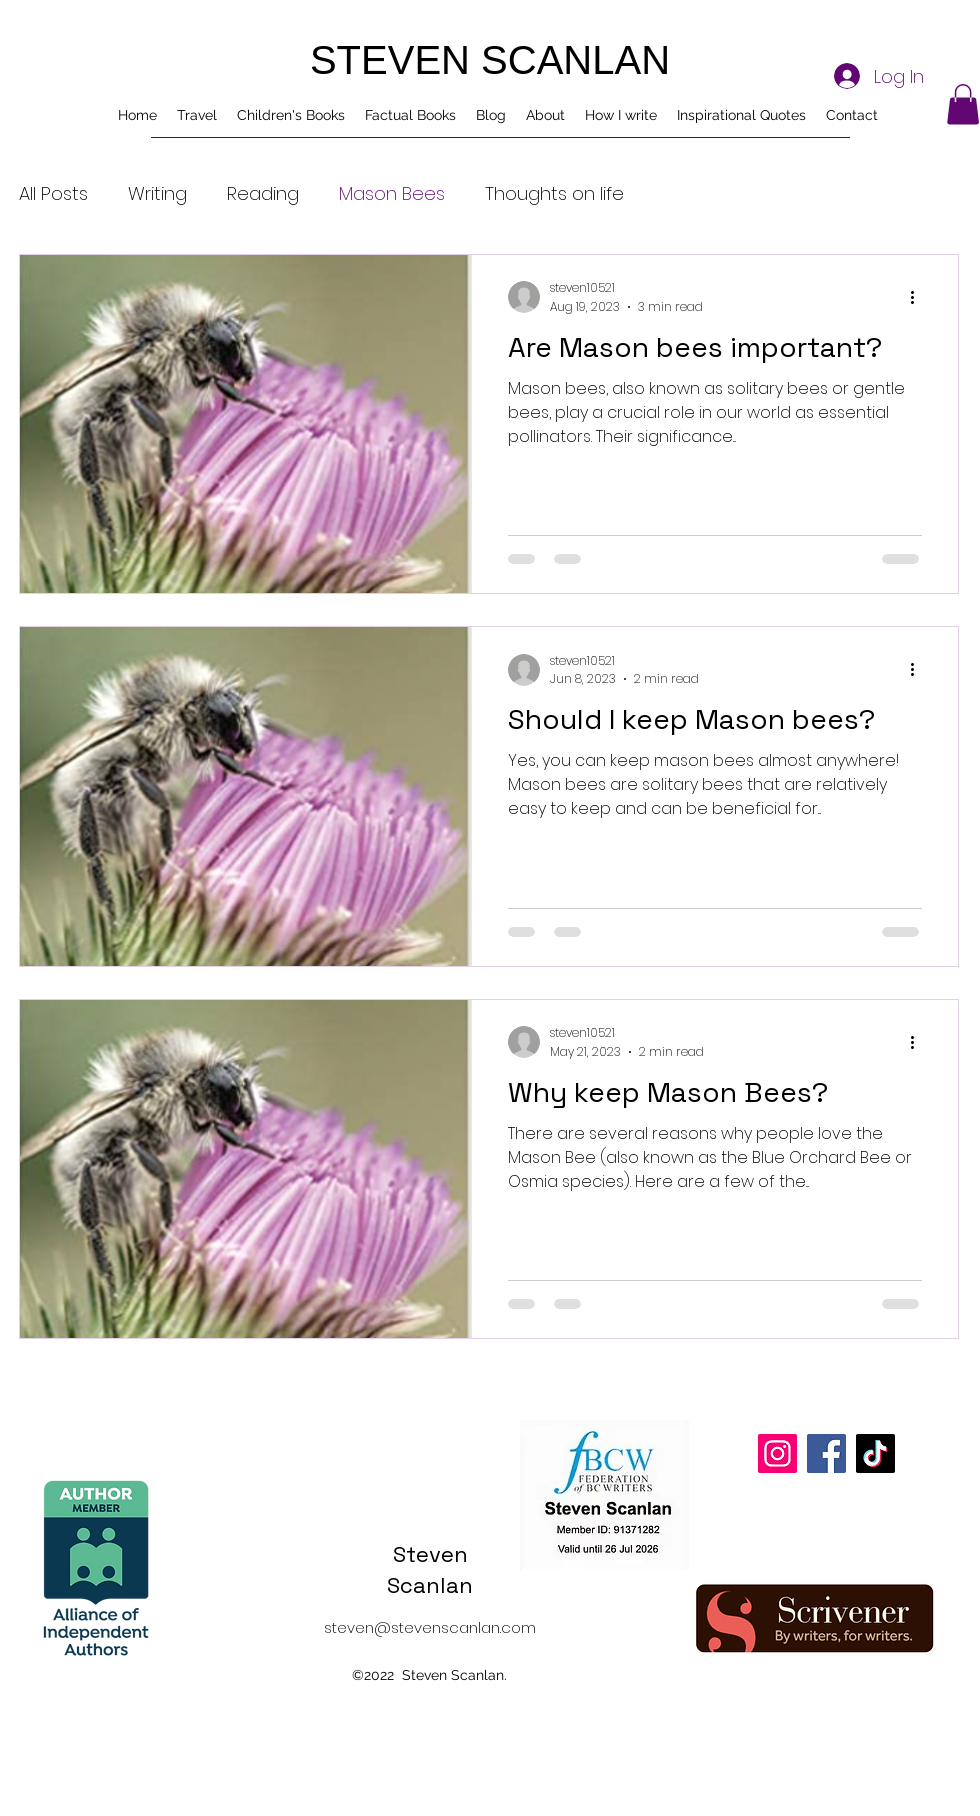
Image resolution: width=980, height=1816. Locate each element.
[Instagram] (777, 1453)
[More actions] (919, 297)
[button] (963, 104)
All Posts (53, 193)
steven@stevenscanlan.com (430, 1627)
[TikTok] (875, 1453)
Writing (157, 193)
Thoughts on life (554, 193)
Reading (263, 193)
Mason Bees (392, 193)
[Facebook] (826, 1453)
